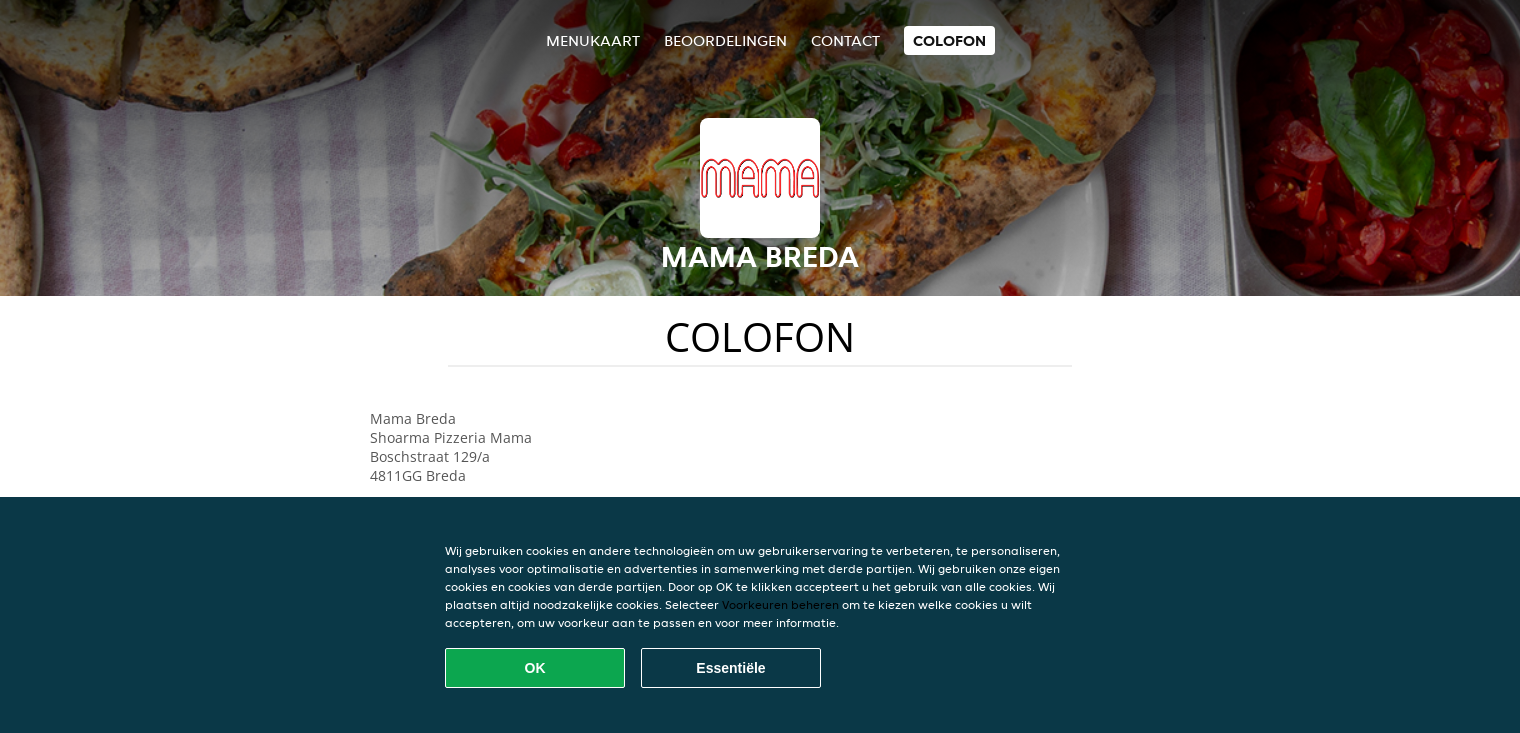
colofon (949, 40)
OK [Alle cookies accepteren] (535, 668)
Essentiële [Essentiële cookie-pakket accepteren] (730, 668)
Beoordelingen (725, 40)
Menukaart (593, 40)
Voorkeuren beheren (780, 604)
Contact (845, 40)
